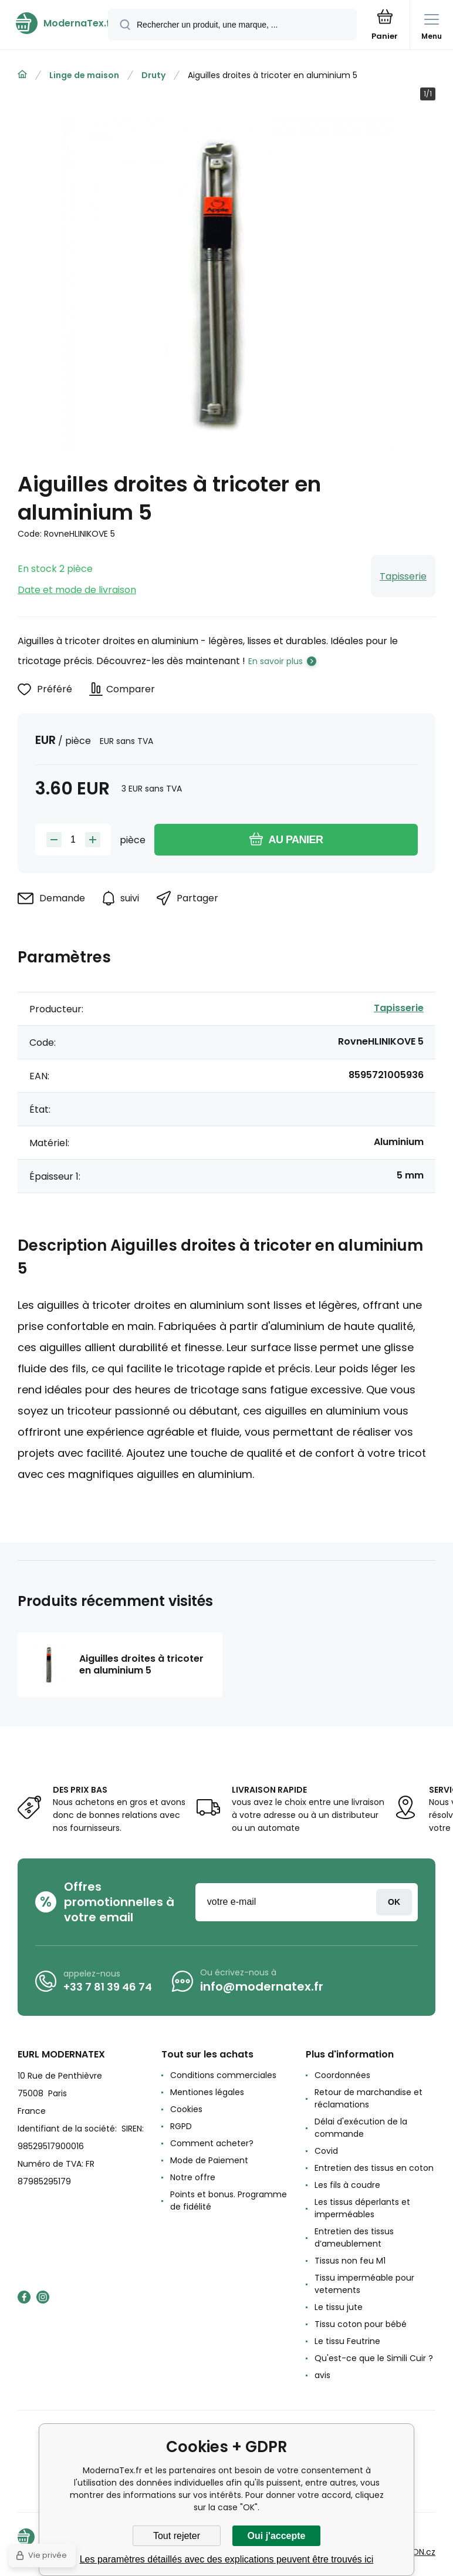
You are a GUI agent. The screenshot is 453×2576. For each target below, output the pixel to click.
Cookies (186, 2109)
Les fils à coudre (347, 2185)
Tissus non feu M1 (350, 2261)
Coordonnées (342, 2075)
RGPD (181, 2126)
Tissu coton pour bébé (361, 2324)
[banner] (54, 23)
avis (322, 2375)
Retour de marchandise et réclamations (368, 2098)
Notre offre (192, 2177)
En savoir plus (275, 661)
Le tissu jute (339, 2307)
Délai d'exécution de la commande (361, 2128)
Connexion (394, 1902)
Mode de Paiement (209, 2160)
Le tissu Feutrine (347, 2341)
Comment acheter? (211, 2143)
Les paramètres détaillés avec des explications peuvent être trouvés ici (227, 2559)
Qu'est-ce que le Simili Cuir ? (374, 2358)
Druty (153, 75)
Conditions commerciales (223, 2075)
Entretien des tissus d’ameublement (354, 2237)
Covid (326, 2151)
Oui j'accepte (277, 2536)
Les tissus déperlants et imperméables (362, 2208)
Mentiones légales (207, 2092)
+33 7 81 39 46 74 (107, 1986)
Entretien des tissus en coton (374, 2168)
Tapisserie (403, 576)
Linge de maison (84, 75)
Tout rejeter (176, 2536)
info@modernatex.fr (261, 1986)
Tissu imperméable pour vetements (364, 2284)
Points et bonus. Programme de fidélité (228, 2200)
